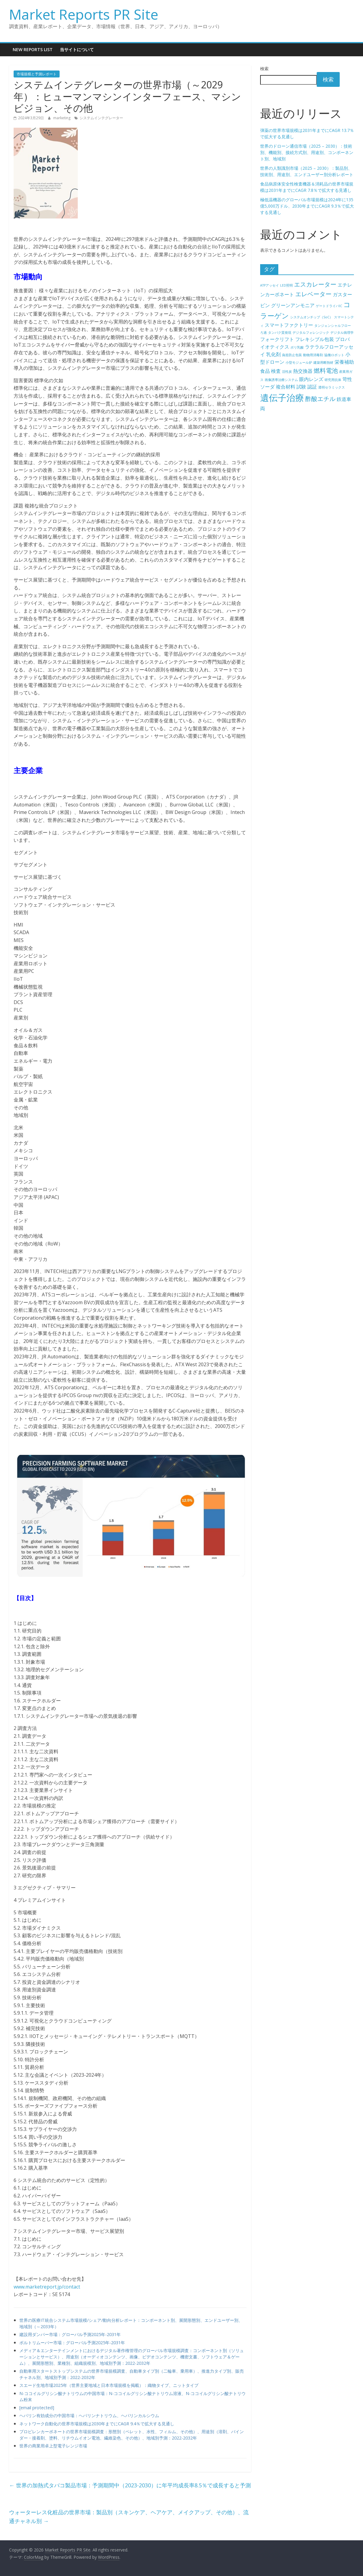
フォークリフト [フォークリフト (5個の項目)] (277, 339)
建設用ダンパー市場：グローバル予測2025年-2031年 (70, 2334)
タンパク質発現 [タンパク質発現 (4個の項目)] (279, 332)
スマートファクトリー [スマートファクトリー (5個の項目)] (289, 325)
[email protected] (36, 2407)
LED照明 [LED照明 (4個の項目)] (286, 285)
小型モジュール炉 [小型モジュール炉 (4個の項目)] (299, 362)
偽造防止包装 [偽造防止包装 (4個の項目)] (292, 355)
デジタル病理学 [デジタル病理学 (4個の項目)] (342, 332)
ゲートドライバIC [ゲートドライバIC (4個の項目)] (329, 306)
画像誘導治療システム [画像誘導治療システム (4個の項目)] (281, 380)
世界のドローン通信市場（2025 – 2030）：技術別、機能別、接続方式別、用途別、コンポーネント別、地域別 (306, 152)
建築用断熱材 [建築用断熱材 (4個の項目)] (323, 362)
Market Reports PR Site (83, 14)
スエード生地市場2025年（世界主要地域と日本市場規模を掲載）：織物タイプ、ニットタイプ (108, 2385)
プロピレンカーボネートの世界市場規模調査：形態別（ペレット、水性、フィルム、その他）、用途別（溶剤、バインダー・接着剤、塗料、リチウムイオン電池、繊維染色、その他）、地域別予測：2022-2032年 (131, 2435)
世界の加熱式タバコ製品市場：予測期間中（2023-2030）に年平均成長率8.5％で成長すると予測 (130, 2485)
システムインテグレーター (101, 117)
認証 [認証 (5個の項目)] (312, 386)
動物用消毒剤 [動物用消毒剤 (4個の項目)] (313, 355)
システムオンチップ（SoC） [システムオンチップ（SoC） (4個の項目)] (311, 317)
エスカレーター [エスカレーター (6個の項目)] (315, 284)
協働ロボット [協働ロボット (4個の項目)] (334, 355)
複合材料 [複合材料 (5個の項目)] (285, 386)
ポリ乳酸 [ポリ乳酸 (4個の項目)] (297, 347)
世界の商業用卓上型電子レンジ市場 (53, 2446)
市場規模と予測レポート (37, 74)
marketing (62, 117)
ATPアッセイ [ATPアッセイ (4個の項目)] (269, 285)
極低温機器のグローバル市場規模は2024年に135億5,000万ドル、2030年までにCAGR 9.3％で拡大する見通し (307, 206)
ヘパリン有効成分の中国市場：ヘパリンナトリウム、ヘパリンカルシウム (89, 2415)
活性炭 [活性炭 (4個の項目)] (287, 371)
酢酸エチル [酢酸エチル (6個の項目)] (320, 399)
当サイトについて (77, 49)
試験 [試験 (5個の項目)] (301, 386)
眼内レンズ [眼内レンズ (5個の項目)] (311, 379)
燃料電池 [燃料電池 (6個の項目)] (326, 370)
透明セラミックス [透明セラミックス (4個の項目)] (331, 387)
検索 (264, 68)
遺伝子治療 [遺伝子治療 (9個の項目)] (282, 398)
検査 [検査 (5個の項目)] (276, 371)
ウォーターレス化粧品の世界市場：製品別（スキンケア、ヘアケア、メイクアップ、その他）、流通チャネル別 (129, 2517)
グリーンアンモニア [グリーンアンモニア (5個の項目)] (293, 305)
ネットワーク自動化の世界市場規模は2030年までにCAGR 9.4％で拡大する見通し (96, 2424)
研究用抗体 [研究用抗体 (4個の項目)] (333, 380)
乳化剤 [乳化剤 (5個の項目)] (273, 354)
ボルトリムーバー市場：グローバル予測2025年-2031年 (72, 2342)
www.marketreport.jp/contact (47, 2286)
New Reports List (33, 49)
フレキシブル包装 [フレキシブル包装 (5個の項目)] (314, 339)
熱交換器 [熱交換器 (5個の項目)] (302, 371)
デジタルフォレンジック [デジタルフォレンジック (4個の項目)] (311, 332)
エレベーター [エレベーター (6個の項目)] (313, 294)
